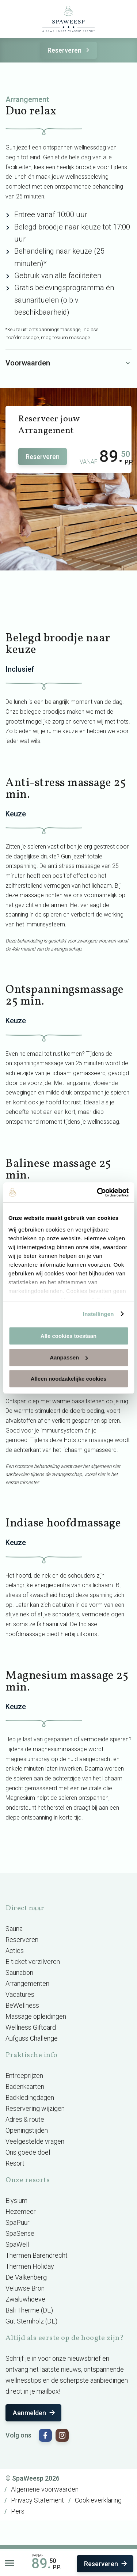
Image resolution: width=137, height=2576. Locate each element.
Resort (14, 2163)
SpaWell (17, 2244)
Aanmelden (34, 2413)
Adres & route (24, 2119)
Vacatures (19, 1994)
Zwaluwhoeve (25, 2299)
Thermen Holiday (29, 2266)
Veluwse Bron (25, 2288)
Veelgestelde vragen (34, 2141)
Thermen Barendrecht (36, 2255)
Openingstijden (26, 2130)
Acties (14, 1950)
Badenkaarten (24, 2086)
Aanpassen (69, 1357)
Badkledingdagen (29, 2097)
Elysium (16, 2200)
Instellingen (98, 1314)
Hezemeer (20, 2211)
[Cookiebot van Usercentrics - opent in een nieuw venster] (97, 1192)
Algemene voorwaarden (45, 2489)
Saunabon (19, 1972)
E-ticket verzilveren (32, 1961)
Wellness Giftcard (30, 2027)
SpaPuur (17, 2222)
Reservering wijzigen (35, 2108)
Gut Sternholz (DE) (31, 2321)
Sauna (14, 1928)
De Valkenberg (26, 2277)
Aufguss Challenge (31, 2038)
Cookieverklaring (98, 2500)
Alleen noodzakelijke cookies (69, 1379)
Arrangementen (27, 1983)
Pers (17, 2511)
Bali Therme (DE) (29, 2310)
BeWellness (22, 2005)
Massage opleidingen (35, 2016)
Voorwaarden (68, 363)
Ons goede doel (27, 2152)
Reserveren (69, 50)
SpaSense (19, 2233)
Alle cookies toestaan (68, 1336)
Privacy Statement (37, 2500)
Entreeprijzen (24, 2075)
